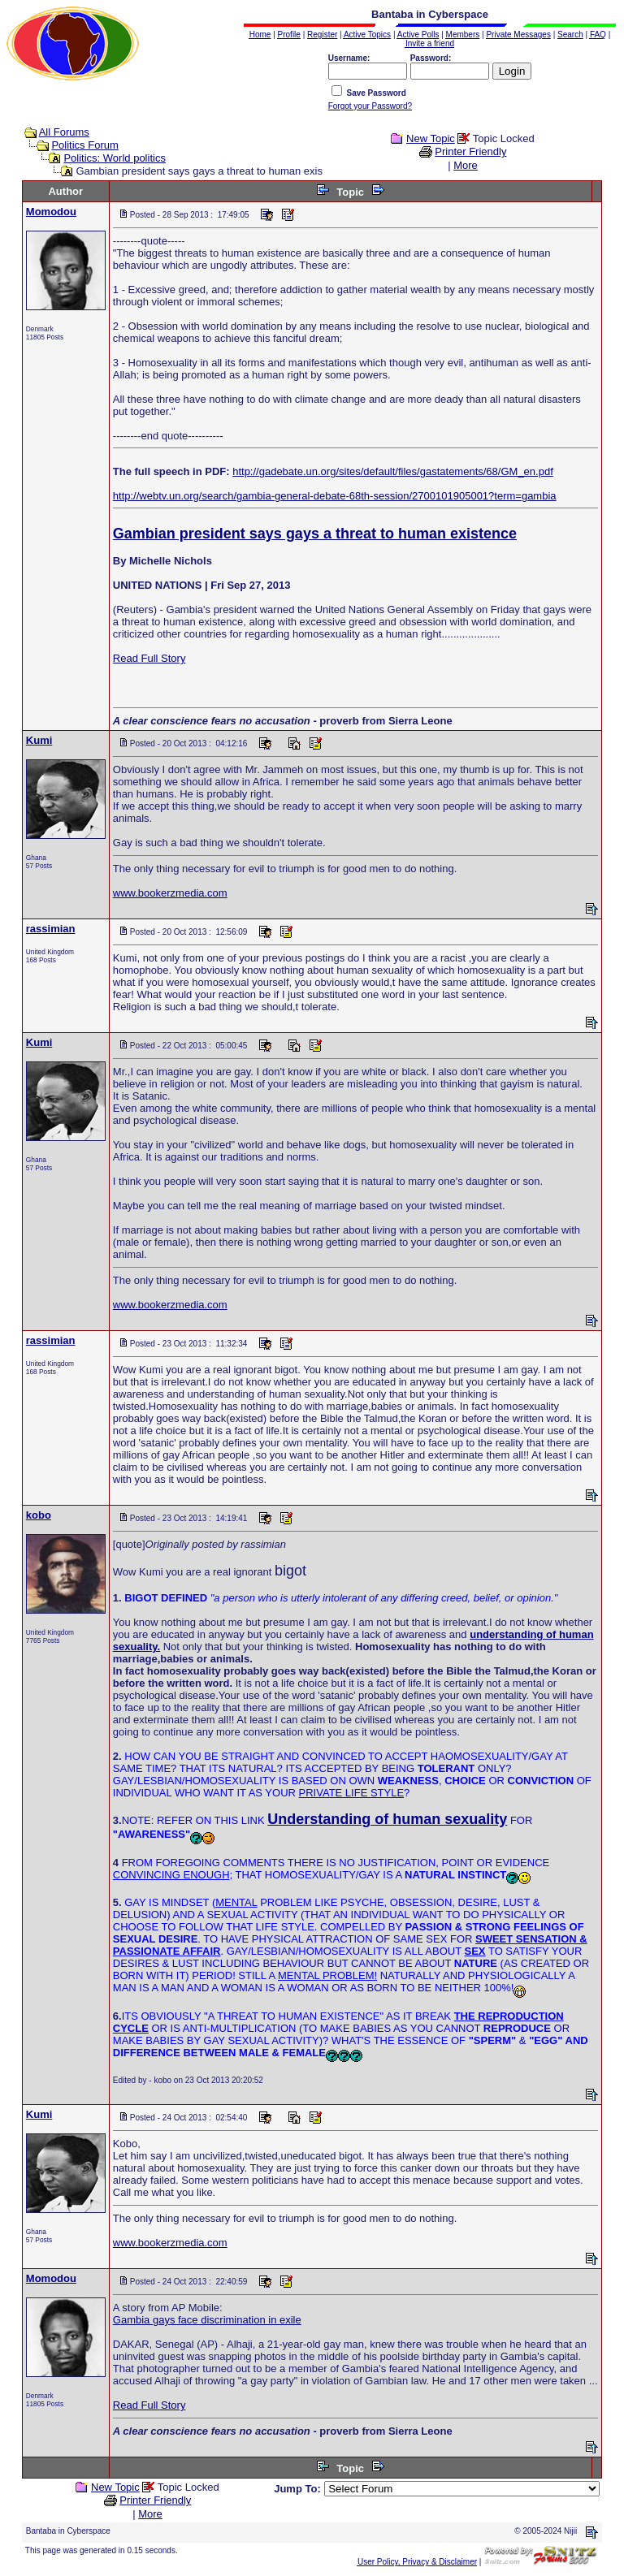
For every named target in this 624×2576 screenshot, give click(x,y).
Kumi (39, 740)
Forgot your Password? (370, 106)
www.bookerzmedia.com (170, 893)
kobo (38, 1515)
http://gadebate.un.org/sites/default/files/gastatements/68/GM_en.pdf (392, 471)
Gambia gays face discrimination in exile (207, 2320)
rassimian (51, 929)
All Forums (64, 132)
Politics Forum (84, 145)
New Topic (430, 138)
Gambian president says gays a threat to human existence (315, 533)
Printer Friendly (470, 151)
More (465, 165)
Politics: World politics (114, 158)
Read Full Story (149, 658)
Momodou (51, 211)
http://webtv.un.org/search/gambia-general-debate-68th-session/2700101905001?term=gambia (335, 496)
